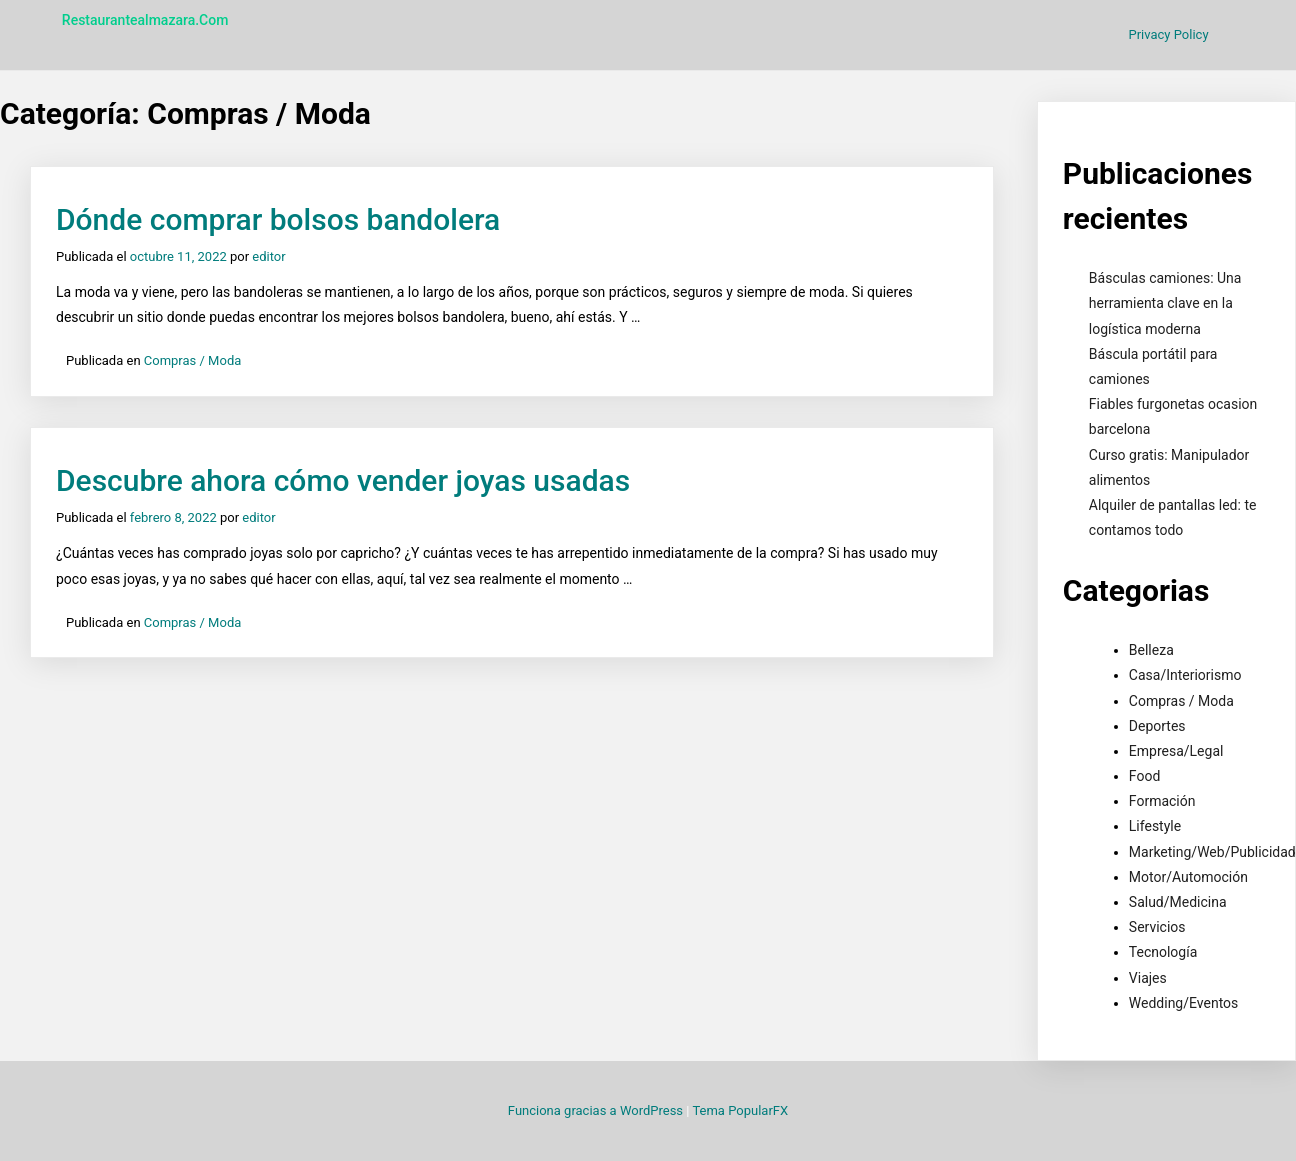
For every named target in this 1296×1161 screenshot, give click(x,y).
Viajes (1148, 978)
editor (268, 256)
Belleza (1151, 650)
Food (1144, 776)
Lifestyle (1155, 826)
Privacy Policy (1169, 34)
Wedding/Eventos (1183, 1003)
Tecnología (1163, 952)
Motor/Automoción (1188, 877)
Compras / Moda (193, 360)
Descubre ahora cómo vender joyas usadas (343, 480)
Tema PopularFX (740, 1110)
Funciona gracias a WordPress (597, 1110)
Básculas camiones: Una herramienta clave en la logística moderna (1165, 303)
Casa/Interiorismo (1185, 675)
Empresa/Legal (1176, 751)
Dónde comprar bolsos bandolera (278, 219)
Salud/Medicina (1178, 902)
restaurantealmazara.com (145, 20)
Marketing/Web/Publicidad (1212, 852)
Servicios (1157, 927)
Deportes (1157, 726)
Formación (1162, 801)
